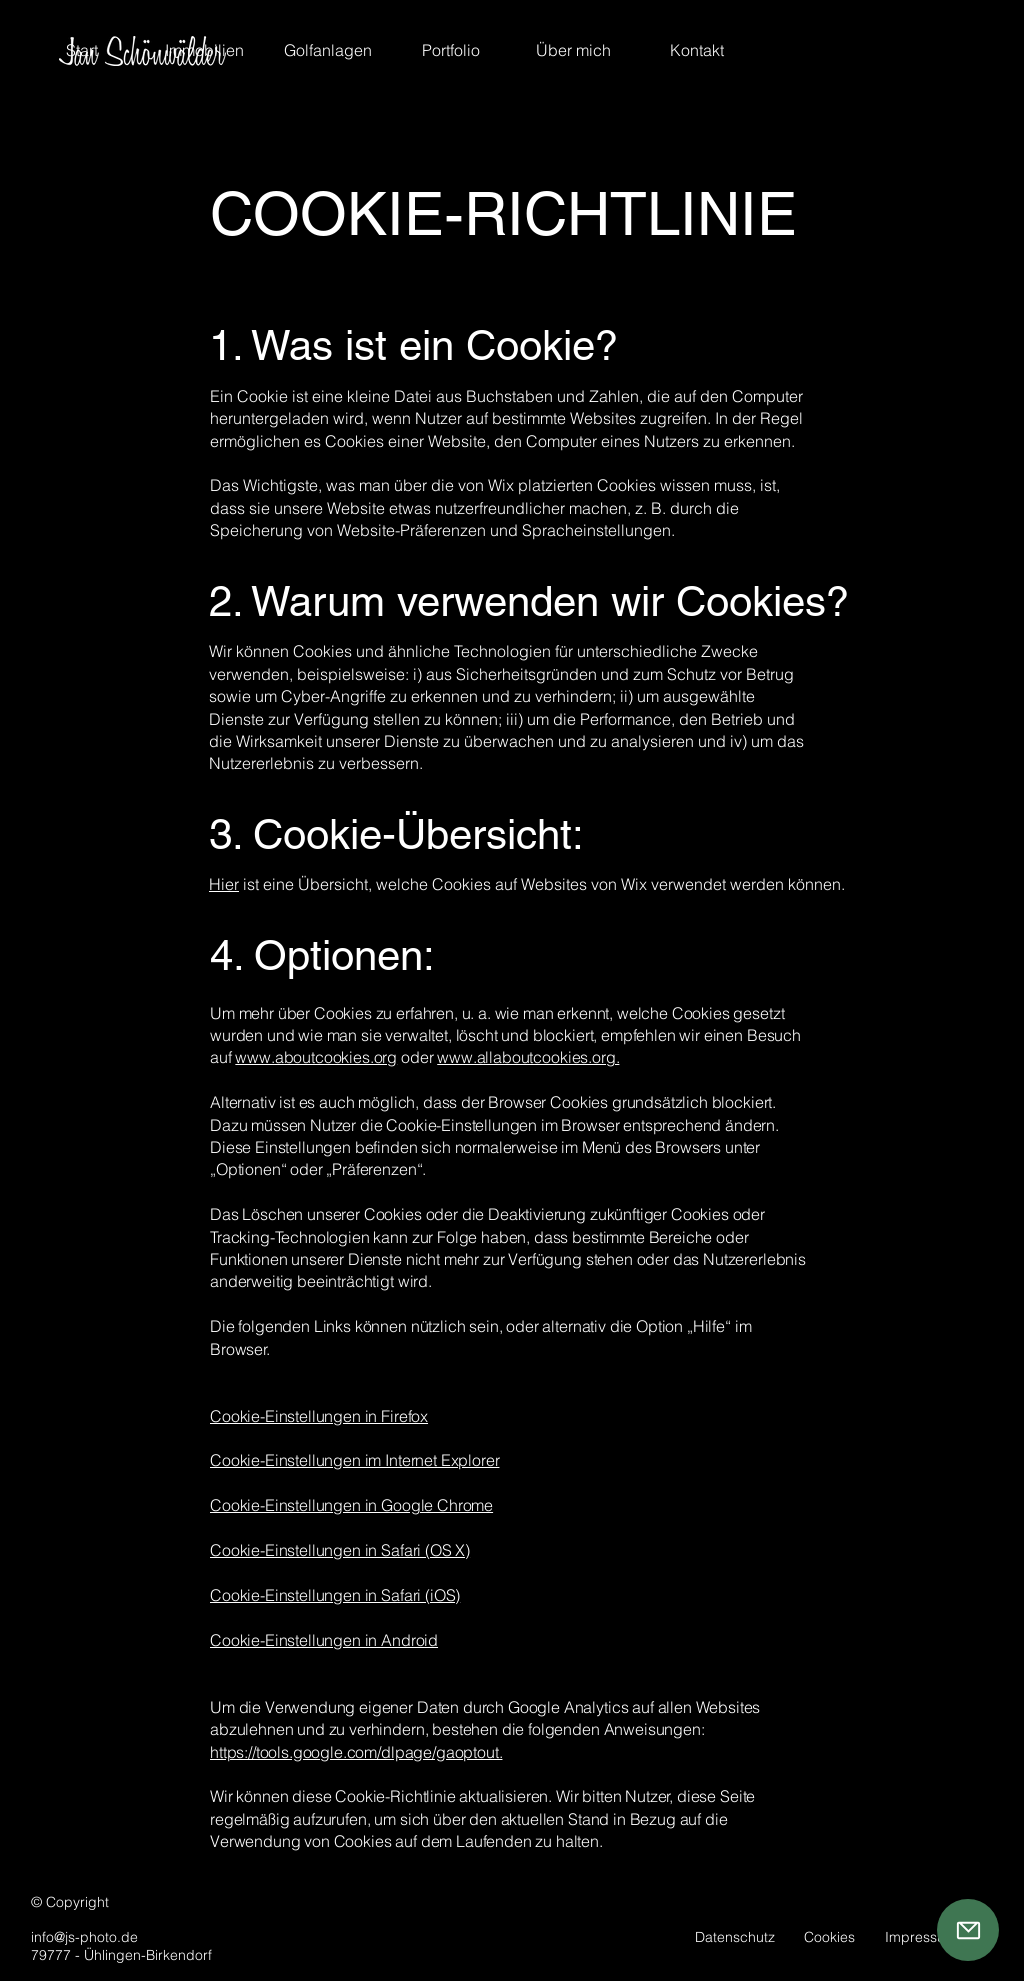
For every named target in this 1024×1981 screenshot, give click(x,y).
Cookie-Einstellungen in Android (324, 1640)
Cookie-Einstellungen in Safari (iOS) (335, 1595)
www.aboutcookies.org (316, 1057)
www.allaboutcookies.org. (528, 1057)
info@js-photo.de (84, 1937)
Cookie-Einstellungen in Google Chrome (351, 1505)
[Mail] (968, 1930)
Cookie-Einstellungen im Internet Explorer (354, 1460)
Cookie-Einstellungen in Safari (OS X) (340, 1550)
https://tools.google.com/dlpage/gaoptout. (356, 1752)
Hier (224, 884)
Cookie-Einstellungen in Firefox (319, 1416)
